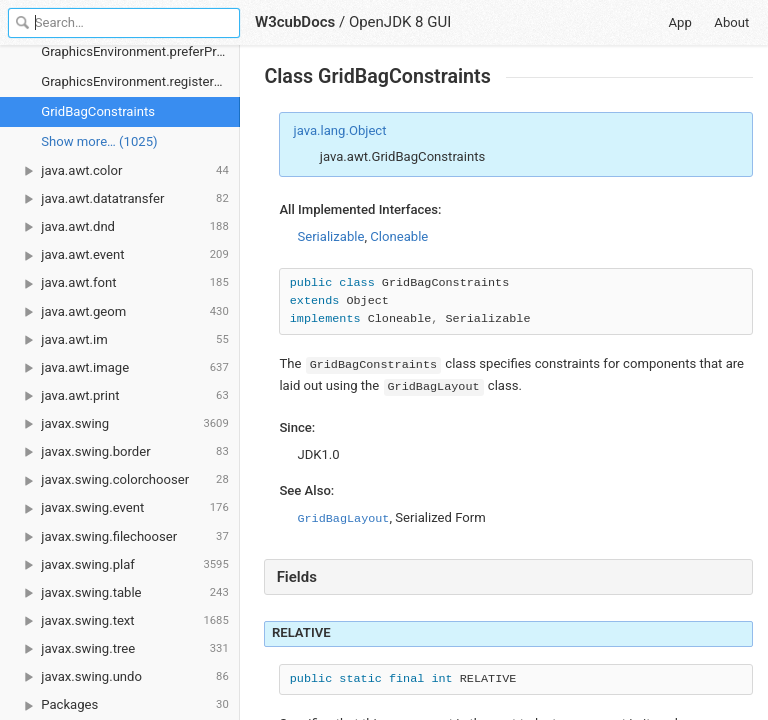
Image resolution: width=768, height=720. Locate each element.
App (680, 22)
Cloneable (399, 236)
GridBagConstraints (98, 111)
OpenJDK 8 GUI (400, 22)
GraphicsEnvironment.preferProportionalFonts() (140, 51)
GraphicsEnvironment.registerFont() (140, 81)
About (731, 22)
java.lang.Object (340, 130)
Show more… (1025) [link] (99, 141)
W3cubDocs (295, 22)
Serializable (330, 236)
